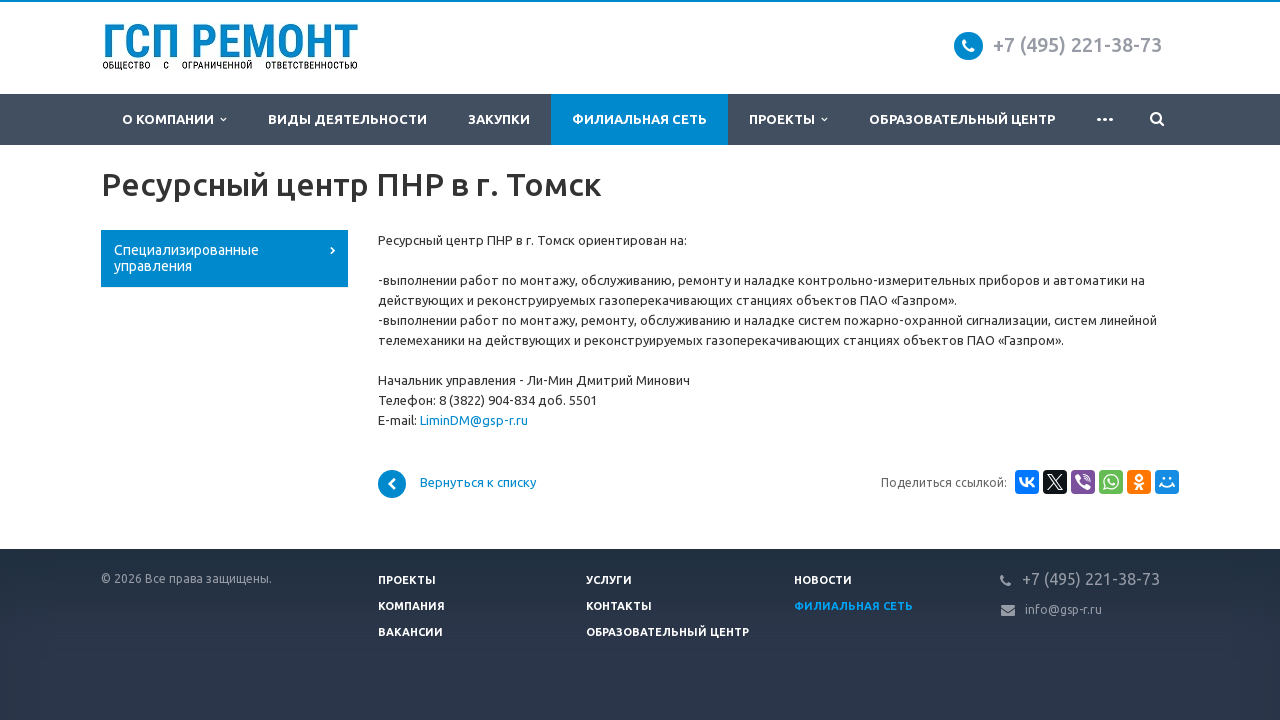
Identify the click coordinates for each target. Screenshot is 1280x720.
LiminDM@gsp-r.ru (474, 420)
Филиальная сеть (639, 119)
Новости (823, 580)
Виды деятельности (347, 119)
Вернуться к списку (457, 484)
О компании (174, 119)
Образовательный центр (962, 119)
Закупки (499, 119)
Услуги (609, 580)
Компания (411, 606)
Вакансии (410, 632)
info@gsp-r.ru (1063, 609)
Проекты (788, 119)
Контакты (619, 606)
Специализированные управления (186, 258)
